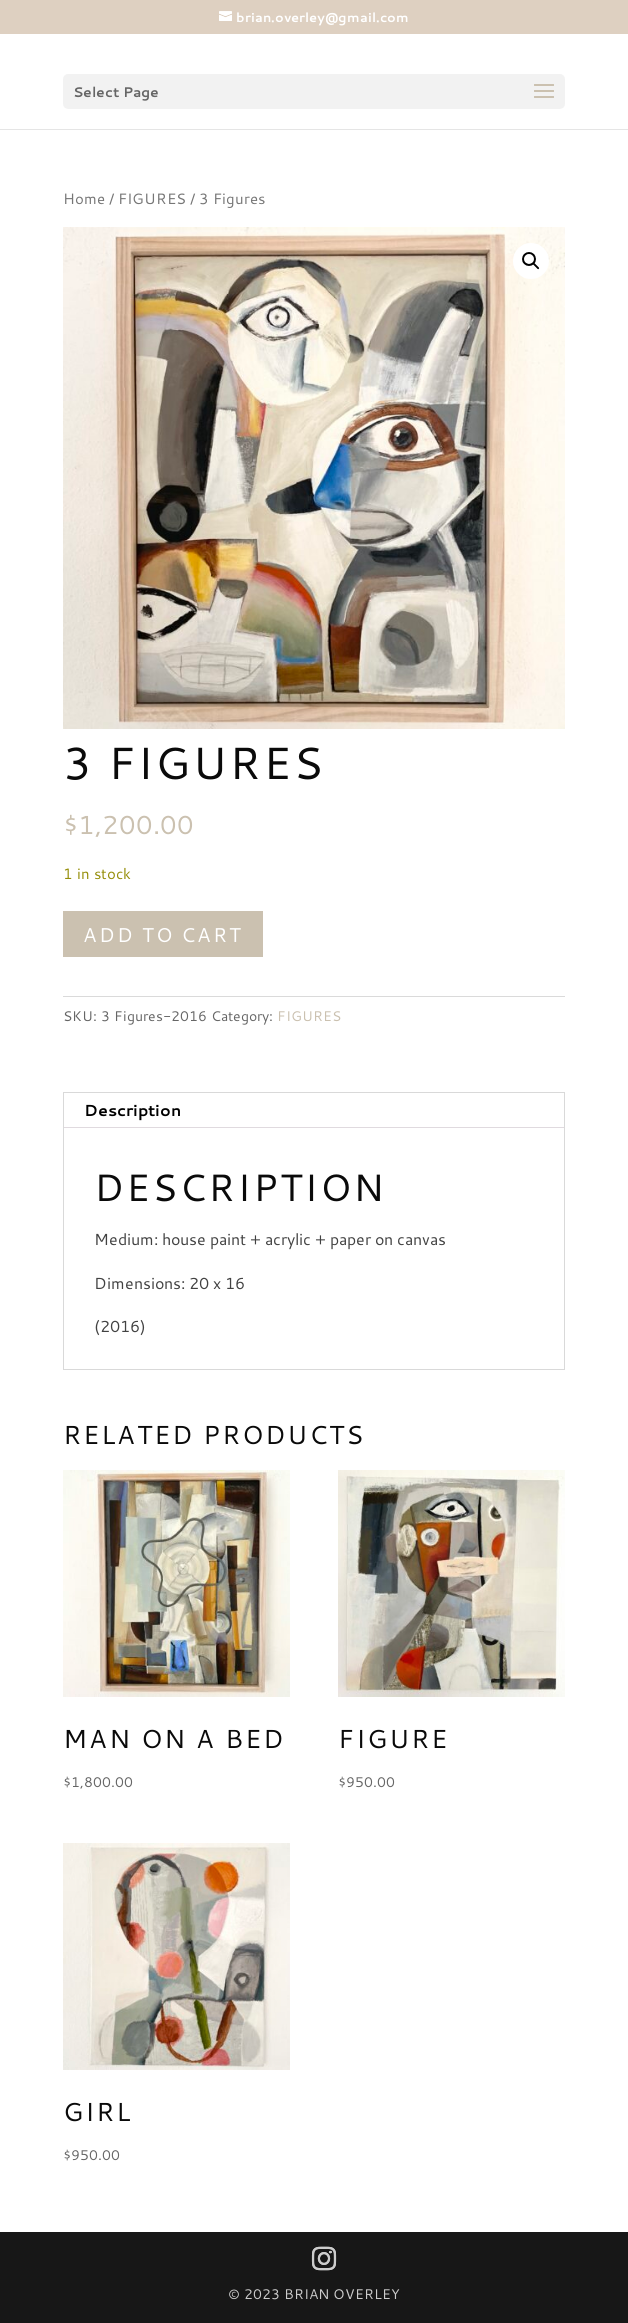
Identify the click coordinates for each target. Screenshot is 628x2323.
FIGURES (152, 198)
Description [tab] (132, 1109)
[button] (531, 261)
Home (84, 198)
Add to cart (163, 934)
